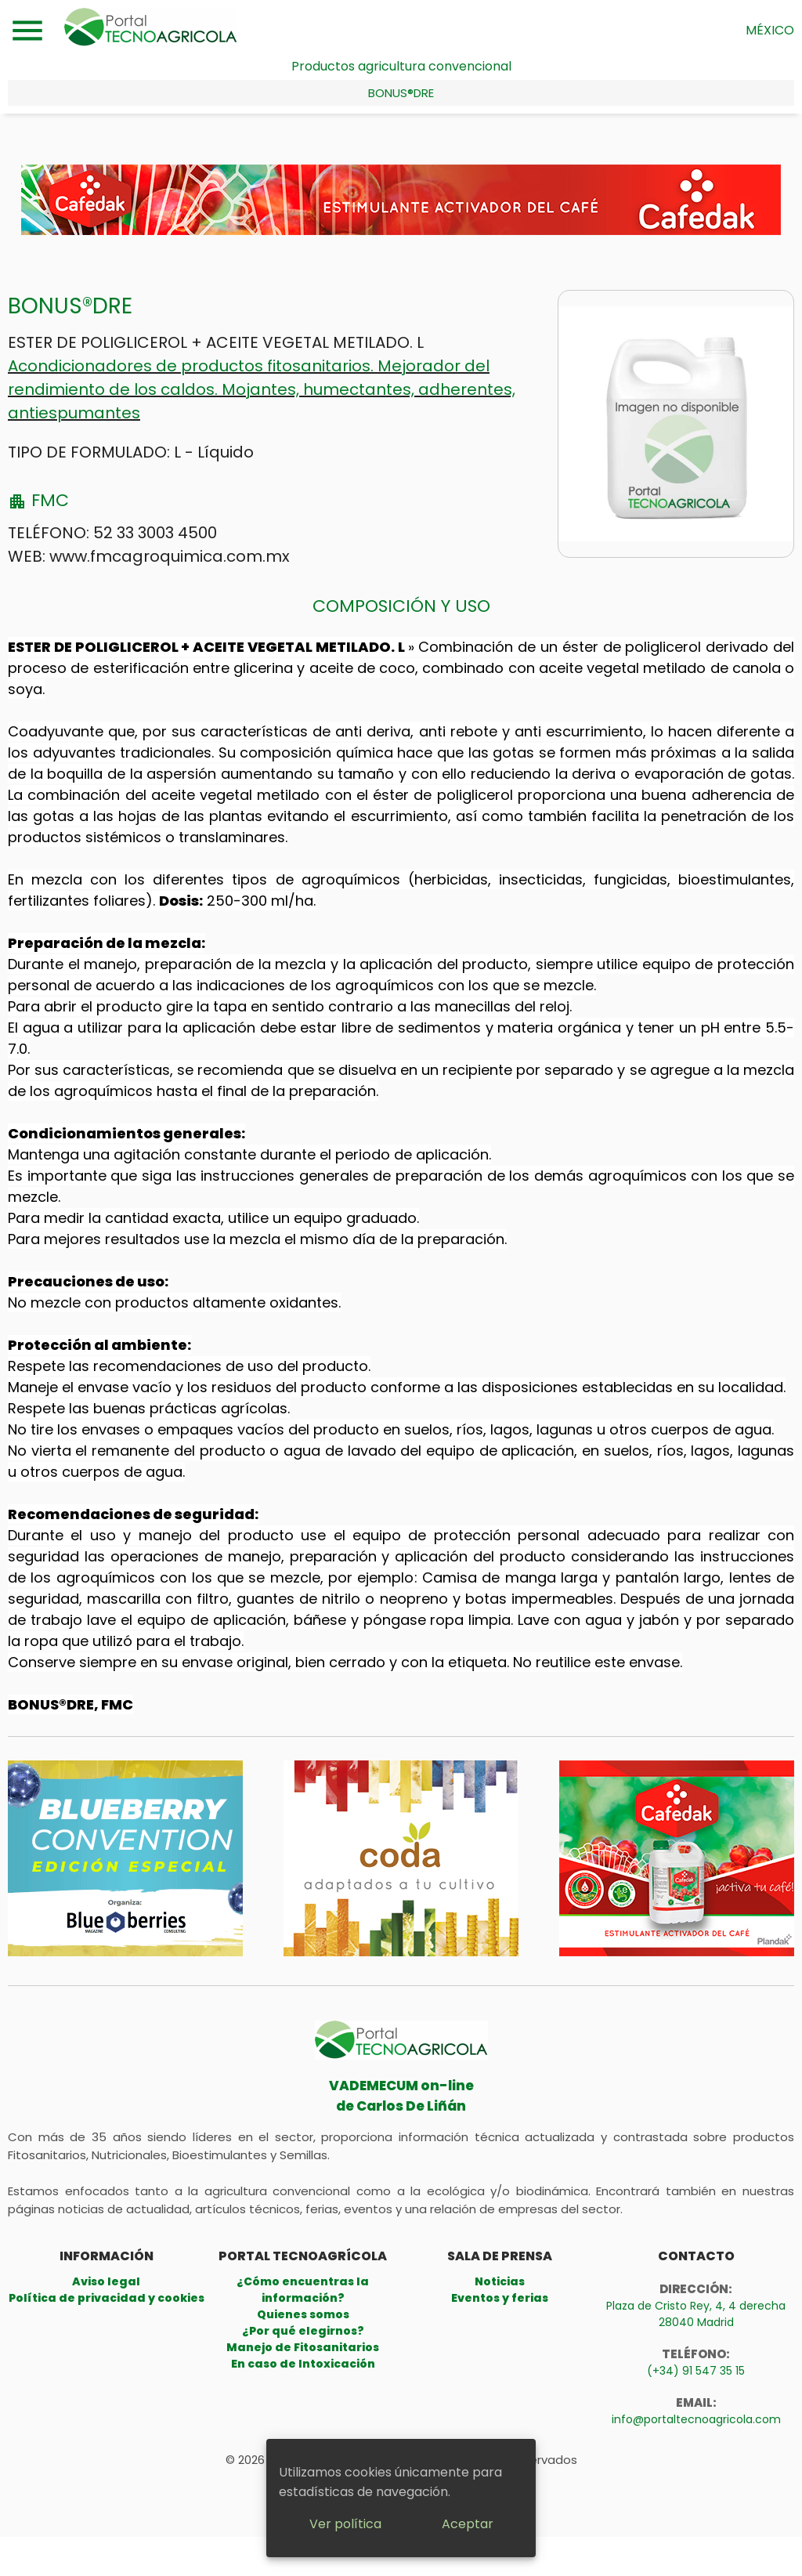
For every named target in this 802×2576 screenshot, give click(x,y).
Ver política (345, 2524)
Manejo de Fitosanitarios (302, 2347)
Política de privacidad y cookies (106, 2298)
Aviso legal (106, 2281)
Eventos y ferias (499, 2298)
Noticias (500, 2281)
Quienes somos (303, 2314)
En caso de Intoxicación (303, 2364)
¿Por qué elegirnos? (303, 2331)
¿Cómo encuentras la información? (303, 2290)
